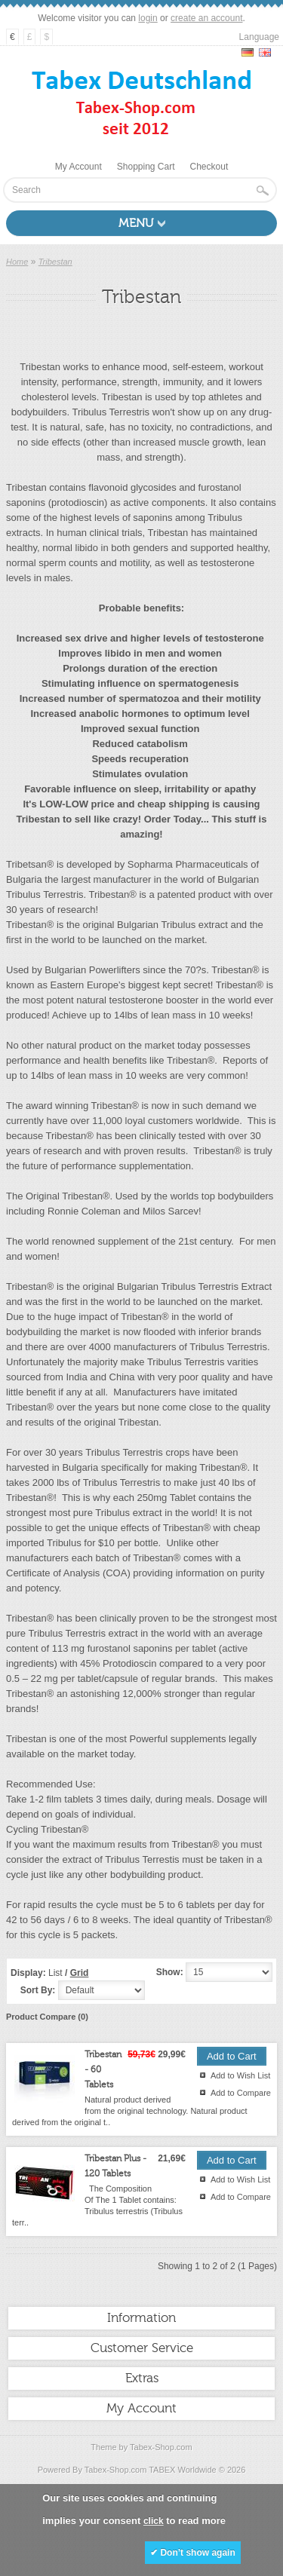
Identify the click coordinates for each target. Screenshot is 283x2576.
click (153, 2521)
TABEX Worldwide (182, 2469)
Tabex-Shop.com (161, 2447)
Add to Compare (241, 2092)
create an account (206, 18)
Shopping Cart (146, 166)
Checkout (209, 166)
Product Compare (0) (47, 2016)
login (147, 18)
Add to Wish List (240, 2075)
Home (17, 261)
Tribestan (55, 261)
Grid (79, 1973)
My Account (78, 166)
